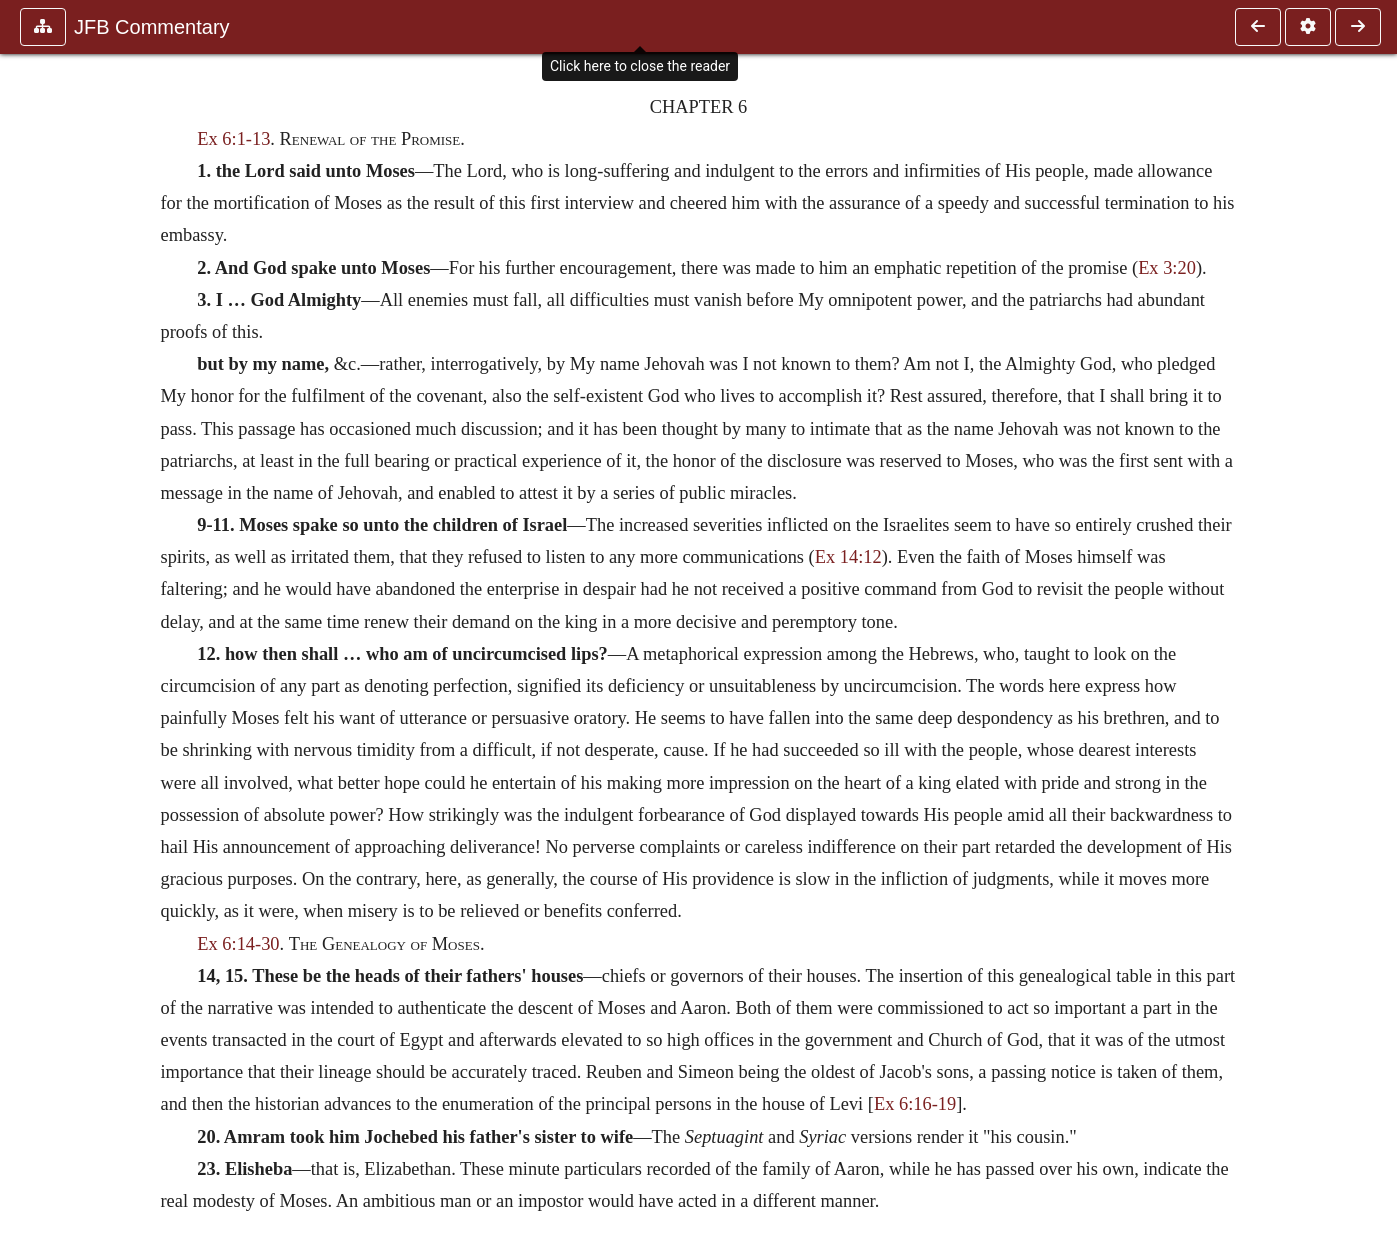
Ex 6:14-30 (238, 944)
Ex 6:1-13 (233, 139)
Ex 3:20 (1167, 268)
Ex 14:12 (848, 557)
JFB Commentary (152, 27)
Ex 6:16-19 (915, 1104)
